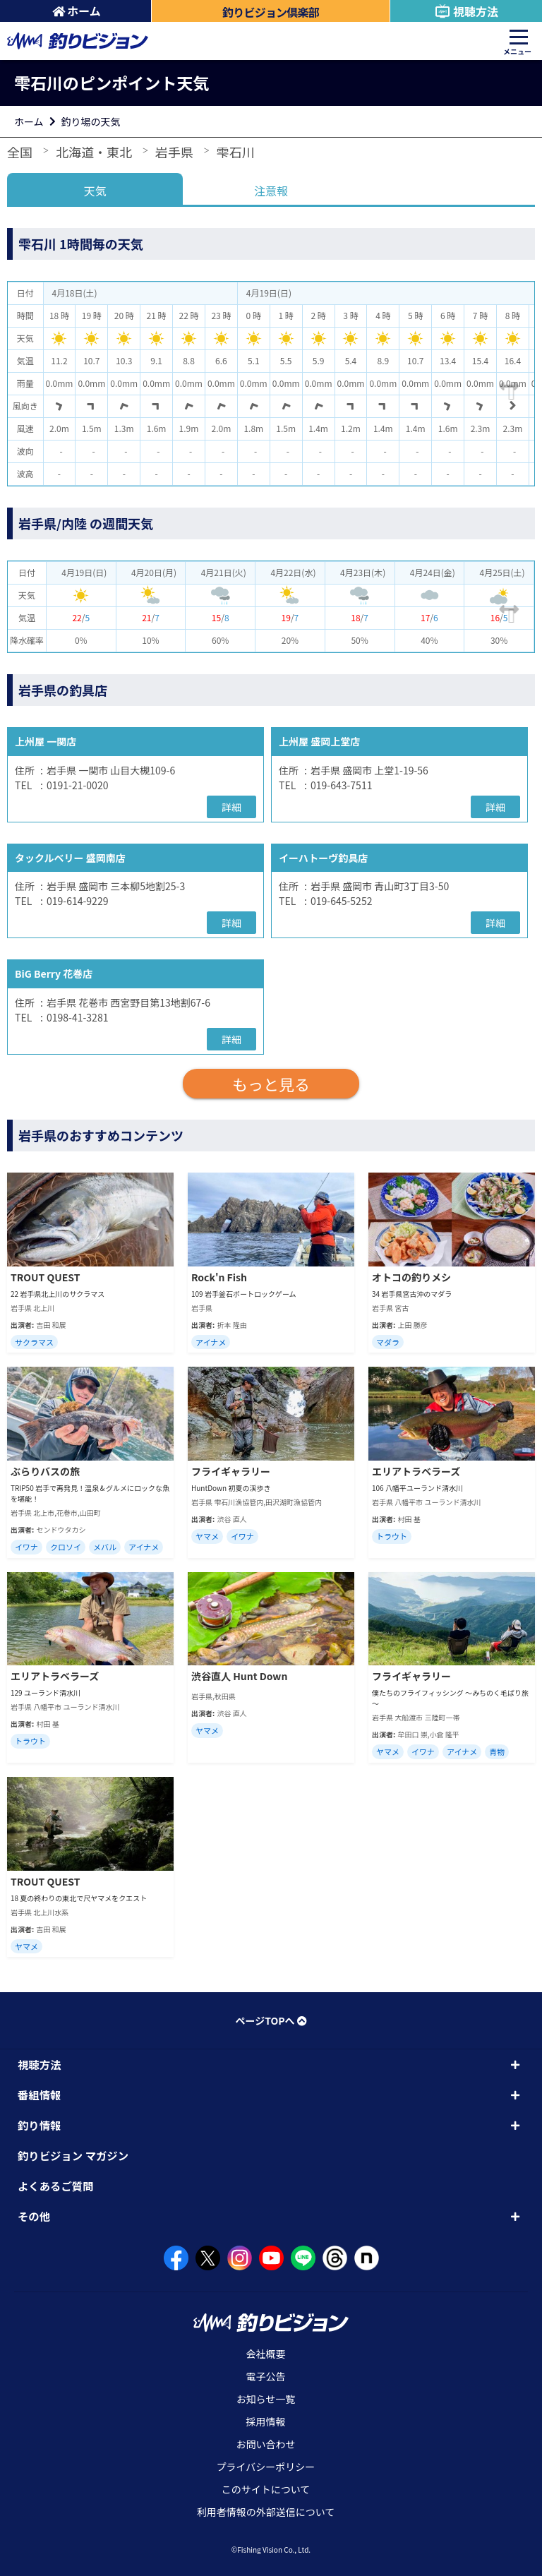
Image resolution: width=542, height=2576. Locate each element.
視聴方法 (466, 11)
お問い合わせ (266, 2444)
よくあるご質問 (56, 2185)
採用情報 (266, 2421)
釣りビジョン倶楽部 (270, 12)
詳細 (231, 807)
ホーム (76, 10)
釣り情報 (39, 2125)
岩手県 (174, 152)
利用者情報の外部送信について (266, 2512)
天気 (95, 190)
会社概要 (266, 2354)
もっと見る (271, 1083)
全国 (19, 152)
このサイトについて (266, 2489)
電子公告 (266, 2376)
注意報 (271, 190)
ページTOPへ (270, 2020)
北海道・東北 (94, 152)
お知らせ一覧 (266, 2399)
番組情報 (39, 2094)
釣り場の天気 (91, 121)
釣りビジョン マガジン (73, 2155)
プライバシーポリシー (266, 2467)
